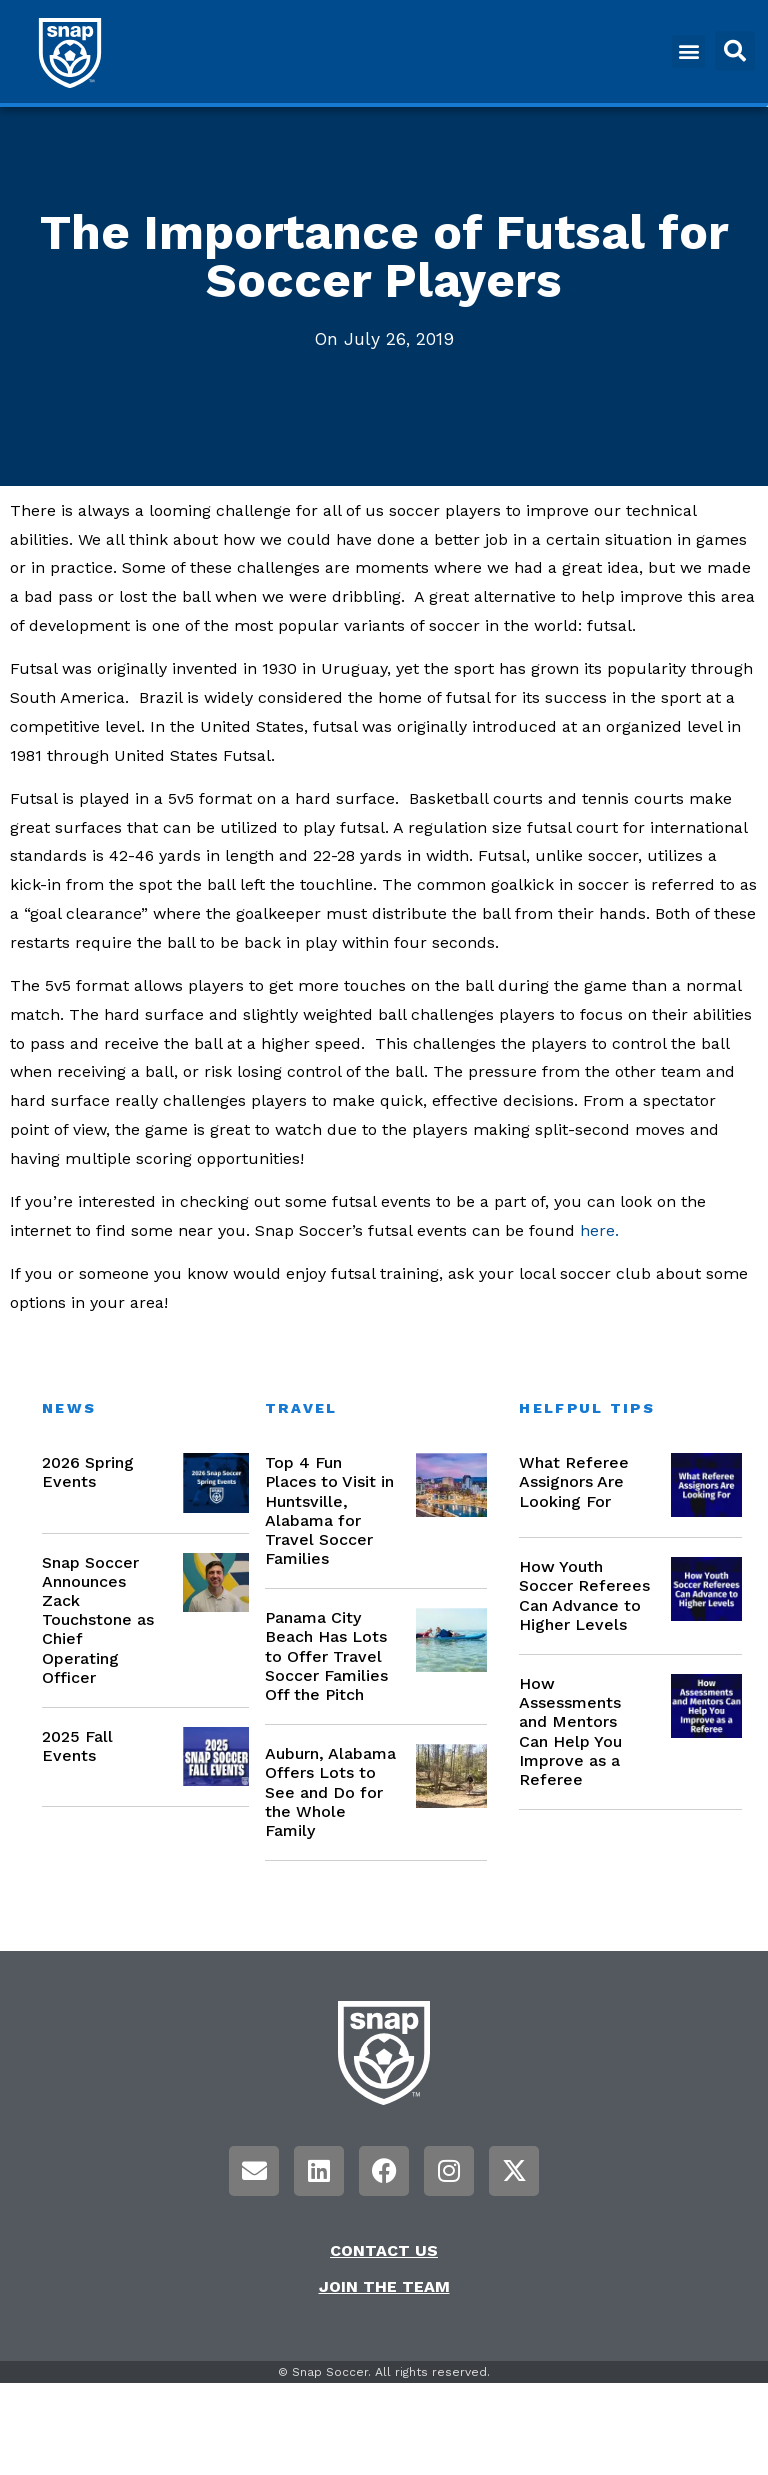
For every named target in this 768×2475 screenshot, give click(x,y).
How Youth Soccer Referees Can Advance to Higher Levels (584, 1595)
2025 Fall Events (77, 1746)
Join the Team (384, 2286)
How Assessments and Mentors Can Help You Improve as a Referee (570, 1731)
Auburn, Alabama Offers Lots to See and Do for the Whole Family (330, 1792)
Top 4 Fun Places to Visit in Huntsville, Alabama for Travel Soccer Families (329, 1510)
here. (599, 1230)
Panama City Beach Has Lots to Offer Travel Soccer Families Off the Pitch (326, 1656)
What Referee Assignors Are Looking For (574, 1481)
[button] (688, 51)
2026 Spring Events (88, 1472)
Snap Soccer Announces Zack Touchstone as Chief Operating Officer (98, 1620)
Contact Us (384, 2250)
